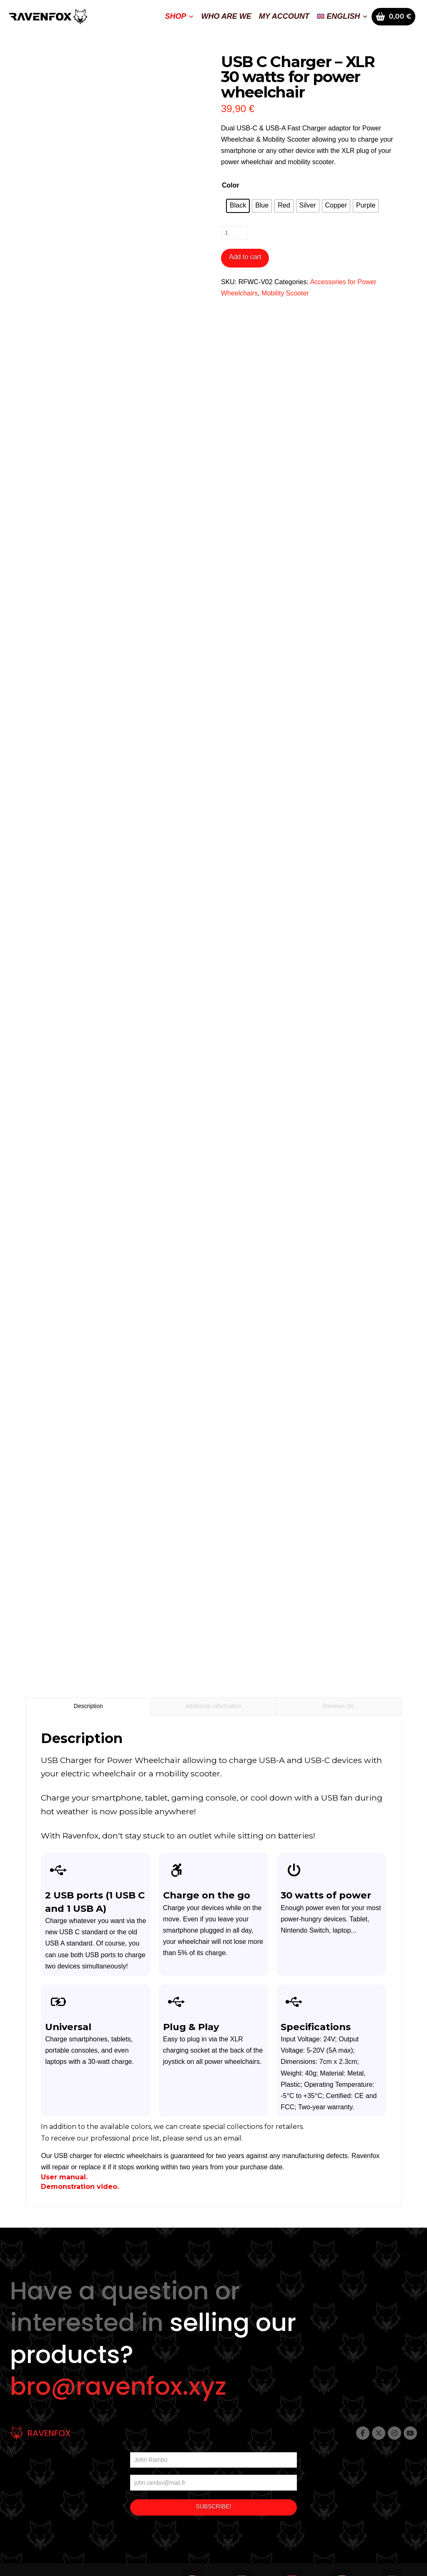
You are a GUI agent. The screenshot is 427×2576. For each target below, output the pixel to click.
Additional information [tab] (213, 1706)
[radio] (238, 206)
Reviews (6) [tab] (338, 1706)
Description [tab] (88, 1706)
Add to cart (245, 256)
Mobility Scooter (285, 293)
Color (230, 185)
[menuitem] (342, 17)
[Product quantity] (234, 233)
